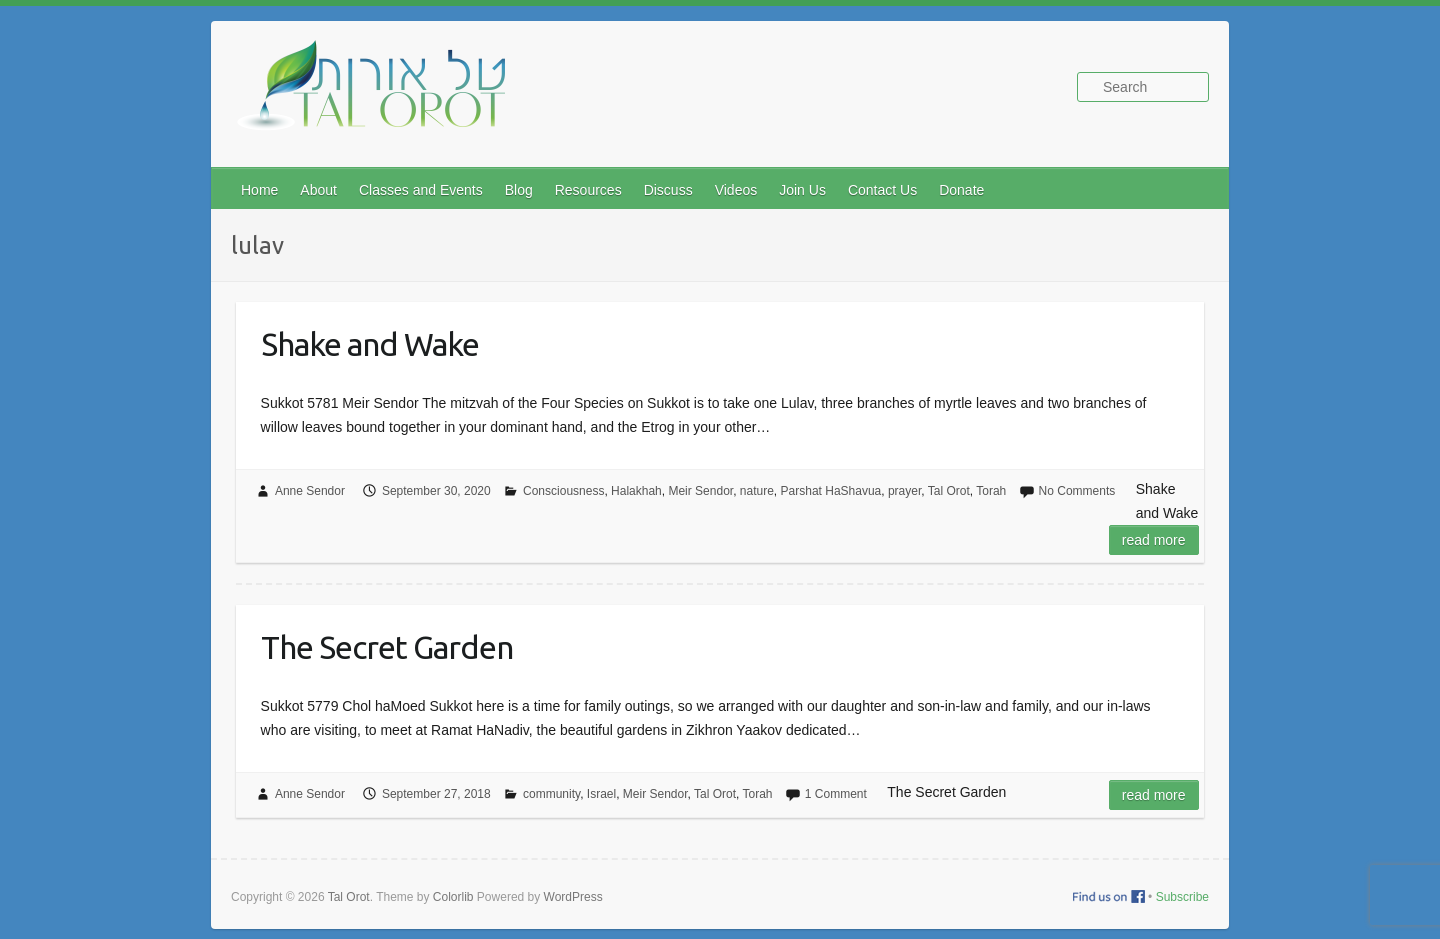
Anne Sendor (310, 491)
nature (757, 491)
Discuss (668, 190)
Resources (588, 190)
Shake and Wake (370, 344)
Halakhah (636, 491)
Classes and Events (421, 190)
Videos (736, 190)
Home (259, 190)
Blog (519, 190)
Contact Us (882, 190)
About (318, 190)
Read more (1154, 540)
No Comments (1077, 491)
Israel (601, 794)
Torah (991, 491)
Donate (961, 190)
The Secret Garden (387, 647)
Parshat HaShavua (831, 491)
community (551, 794)
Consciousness (563, 491)
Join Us (802, 190)
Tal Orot (949, 491)
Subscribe (1182, 897)
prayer (904, 491)
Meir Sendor (700, 491)
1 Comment (836, 794)
